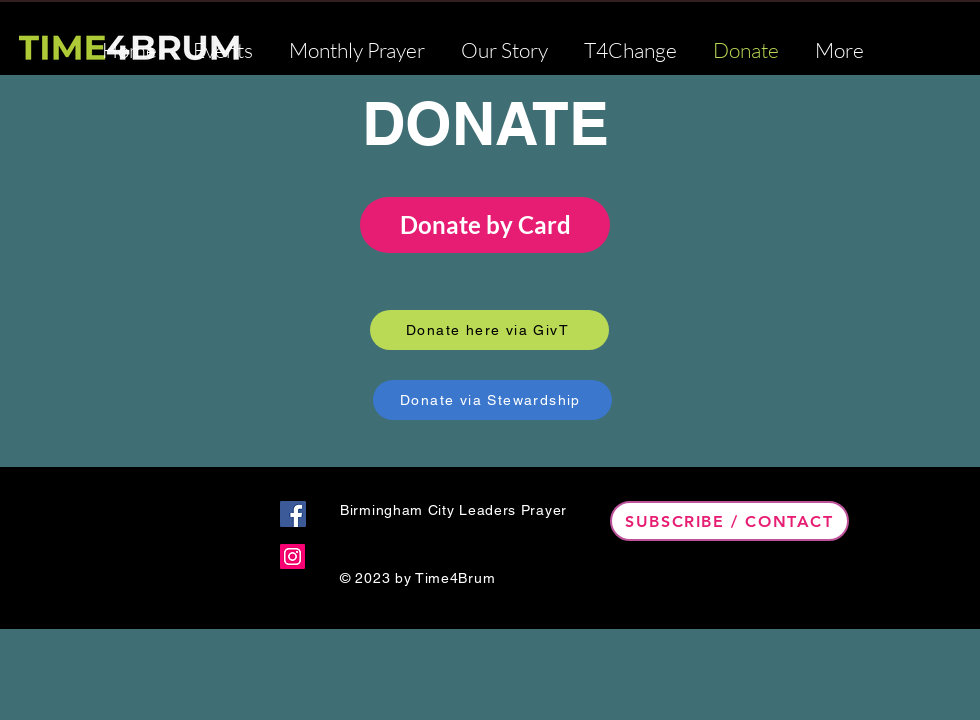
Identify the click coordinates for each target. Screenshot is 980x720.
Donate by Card (485, 224)
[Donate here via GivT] (489, 330)
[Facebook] (293, 514)
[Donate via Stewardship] (492, 400)
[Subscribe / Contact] (729, 521)
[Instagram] (292, 556)
